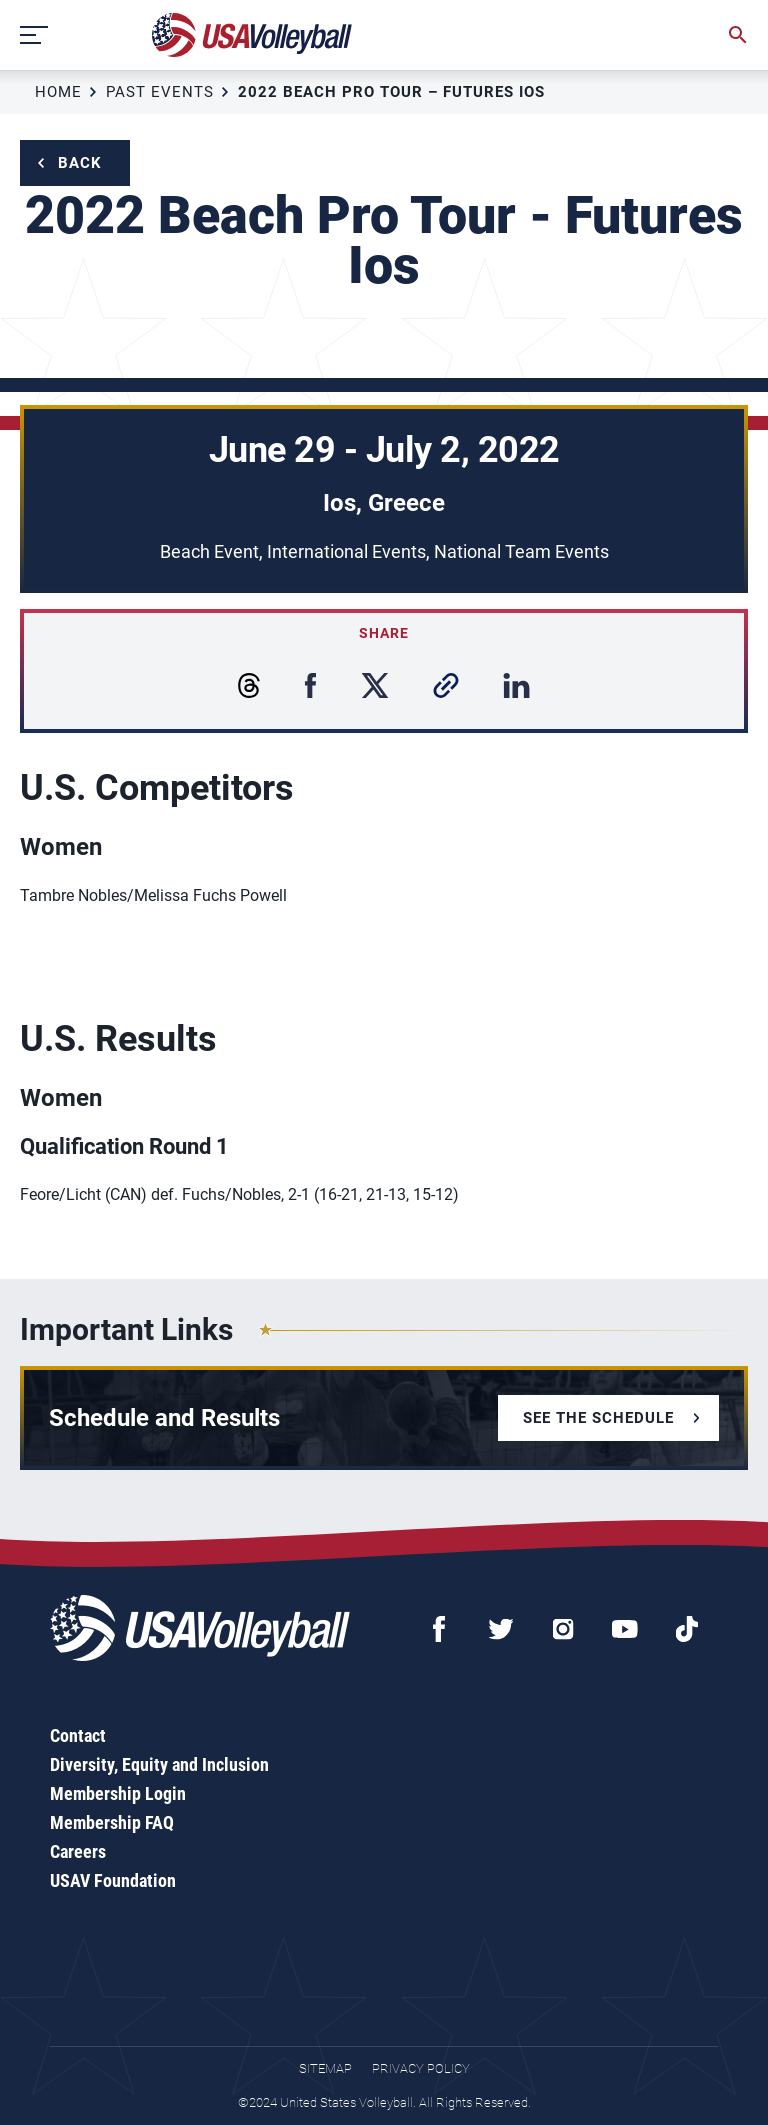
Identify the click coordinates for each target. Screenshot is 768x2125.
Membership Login (118, 1793)
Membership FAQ (112, 1822)
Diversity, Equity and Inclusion (159, 1764)
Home (58, 92)
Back (80, 163)
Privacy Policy (421, 2068)
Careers (78, 1851)
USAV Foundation (113, 1880)
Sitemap (325, 2068)
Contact (78, 1735)
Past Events (160, 92)
